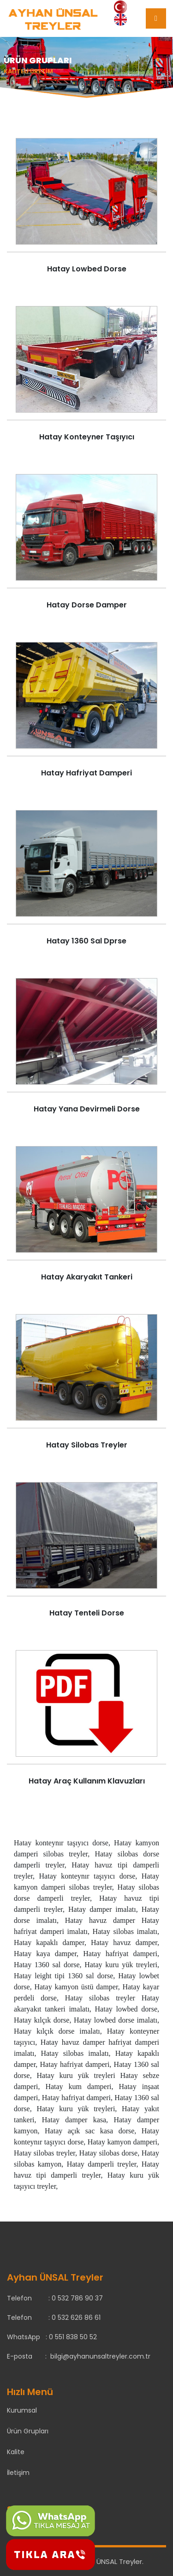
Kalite (15, 2451)
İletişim (18, 2472)
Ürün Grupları (27, 2431)
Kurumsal (22, 2410)
